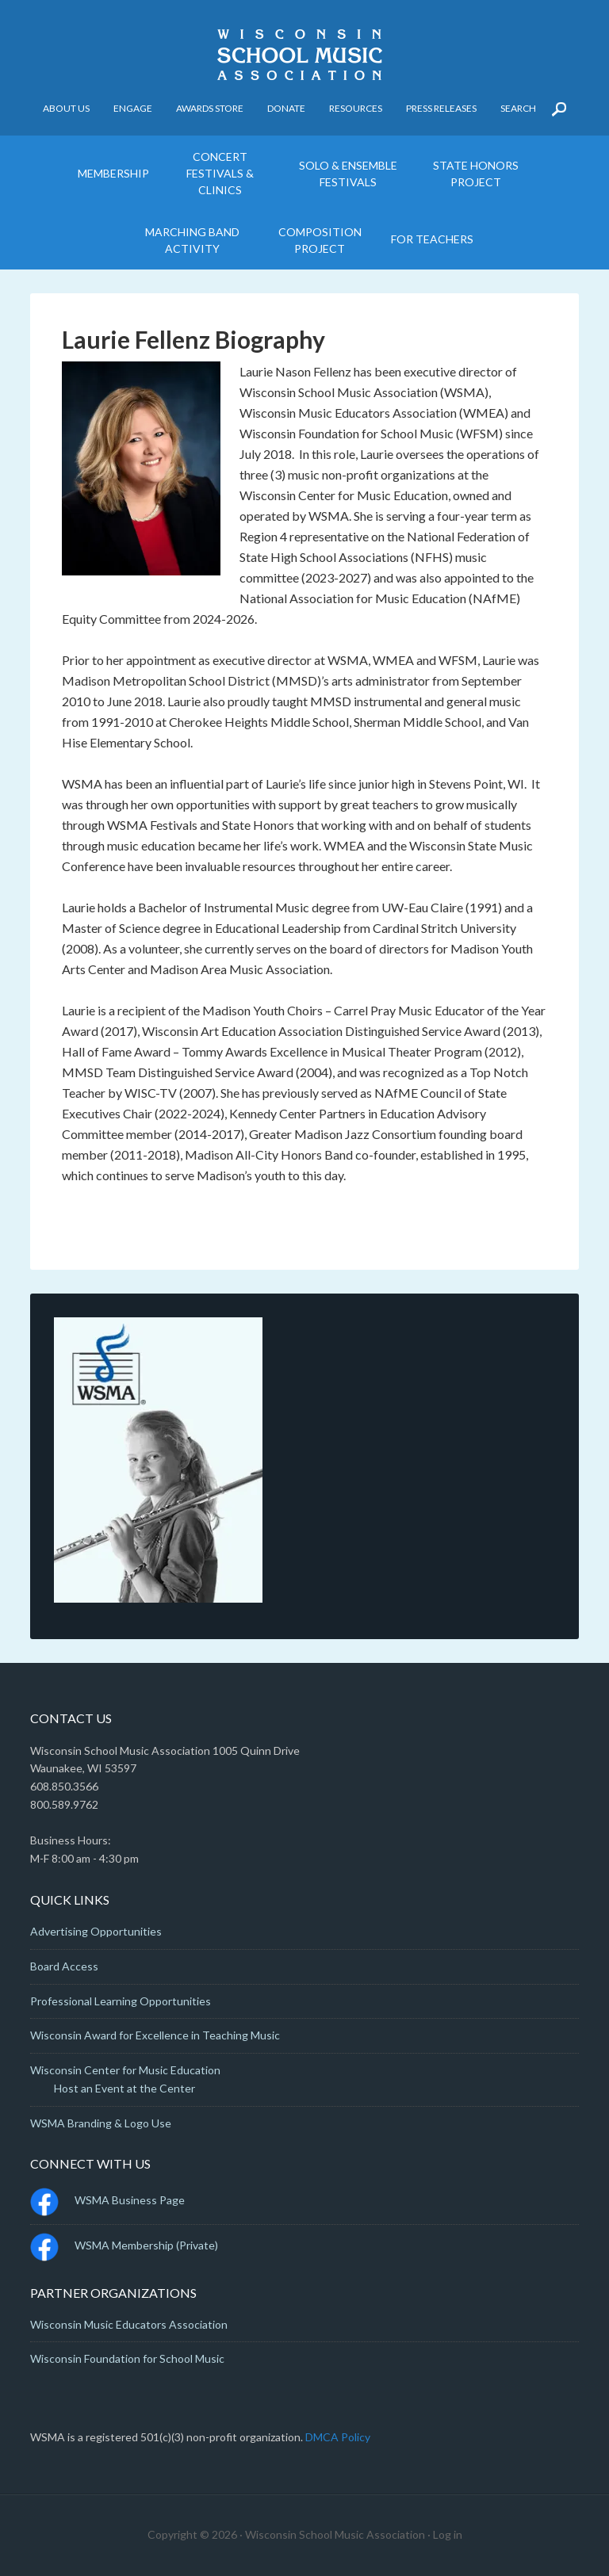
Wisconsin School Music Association (304, 55)
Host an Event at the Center (124, 2088)
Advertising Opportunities (96, 1931)
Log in (447, 2534)
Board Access (64, 1966)
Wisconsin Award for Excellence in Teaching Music (155, 2035)
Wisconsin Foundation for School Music (127, 2358)
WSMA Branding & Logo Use (100, 2123)
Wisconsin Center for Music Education (125, 2070)
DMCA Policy (337, 2437)
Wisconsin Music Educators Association (129, 2324)
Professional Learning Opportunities (120, 2001)
